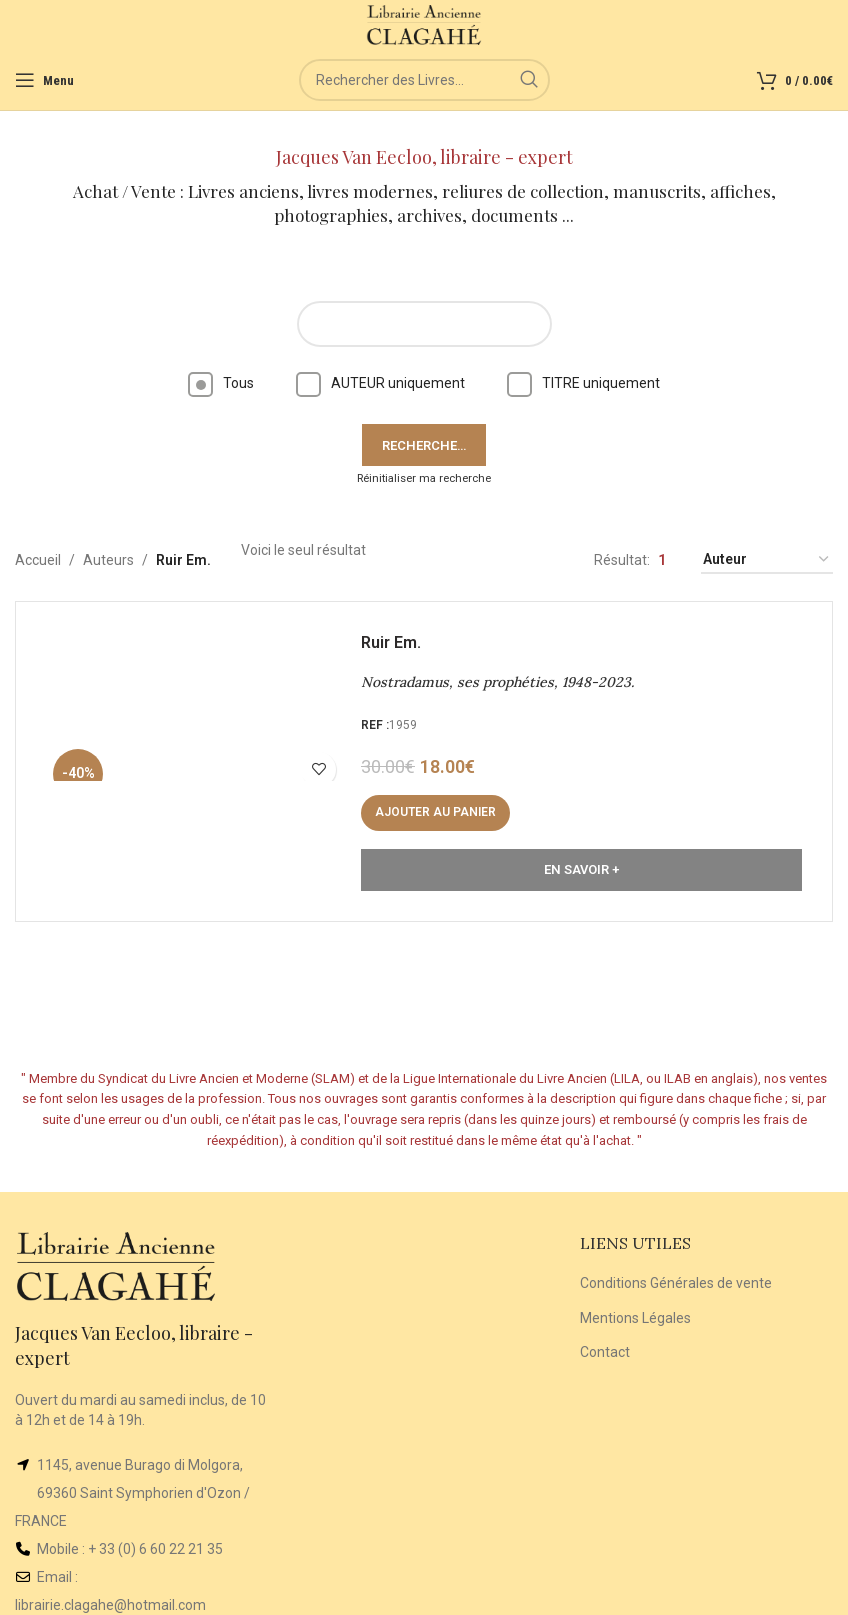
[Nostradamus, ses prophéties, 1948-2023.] (196, 761)
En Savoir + (581, 869)
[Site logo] (424, 24)
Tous (221, 383)
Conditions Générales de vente (676, 1283)
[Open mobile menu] (44, 80)
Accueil (38, 560)
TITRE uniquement (583, 383)
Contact (605, 1352)
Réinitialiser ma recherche (424, 478)
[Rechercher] (424, 80)
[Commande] (767, 560)
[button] (435, 813)
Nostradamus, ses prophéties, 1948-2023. (497, 682)
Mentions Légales (635, 1318)
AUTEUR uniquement (380, 383)
